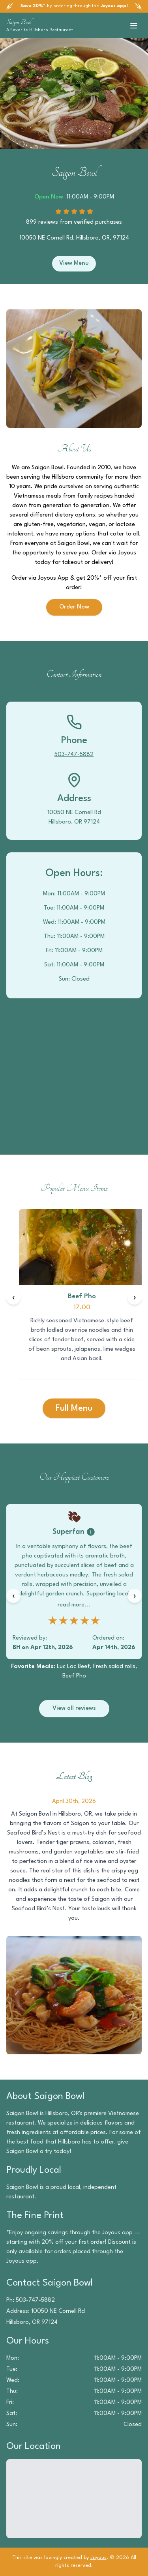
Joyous (98, 2557)
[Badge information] (91, 1532)
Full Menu (74, 1408)
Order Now (74, 607)
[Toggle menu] (134, 26)
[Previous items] (13, 1297)
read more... (74, 1605)
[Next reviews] (134, 1596)
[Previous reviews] (13, 1596)
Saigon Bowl (18, 22)
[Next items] (134, 1297)
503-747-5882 (74, 755)
